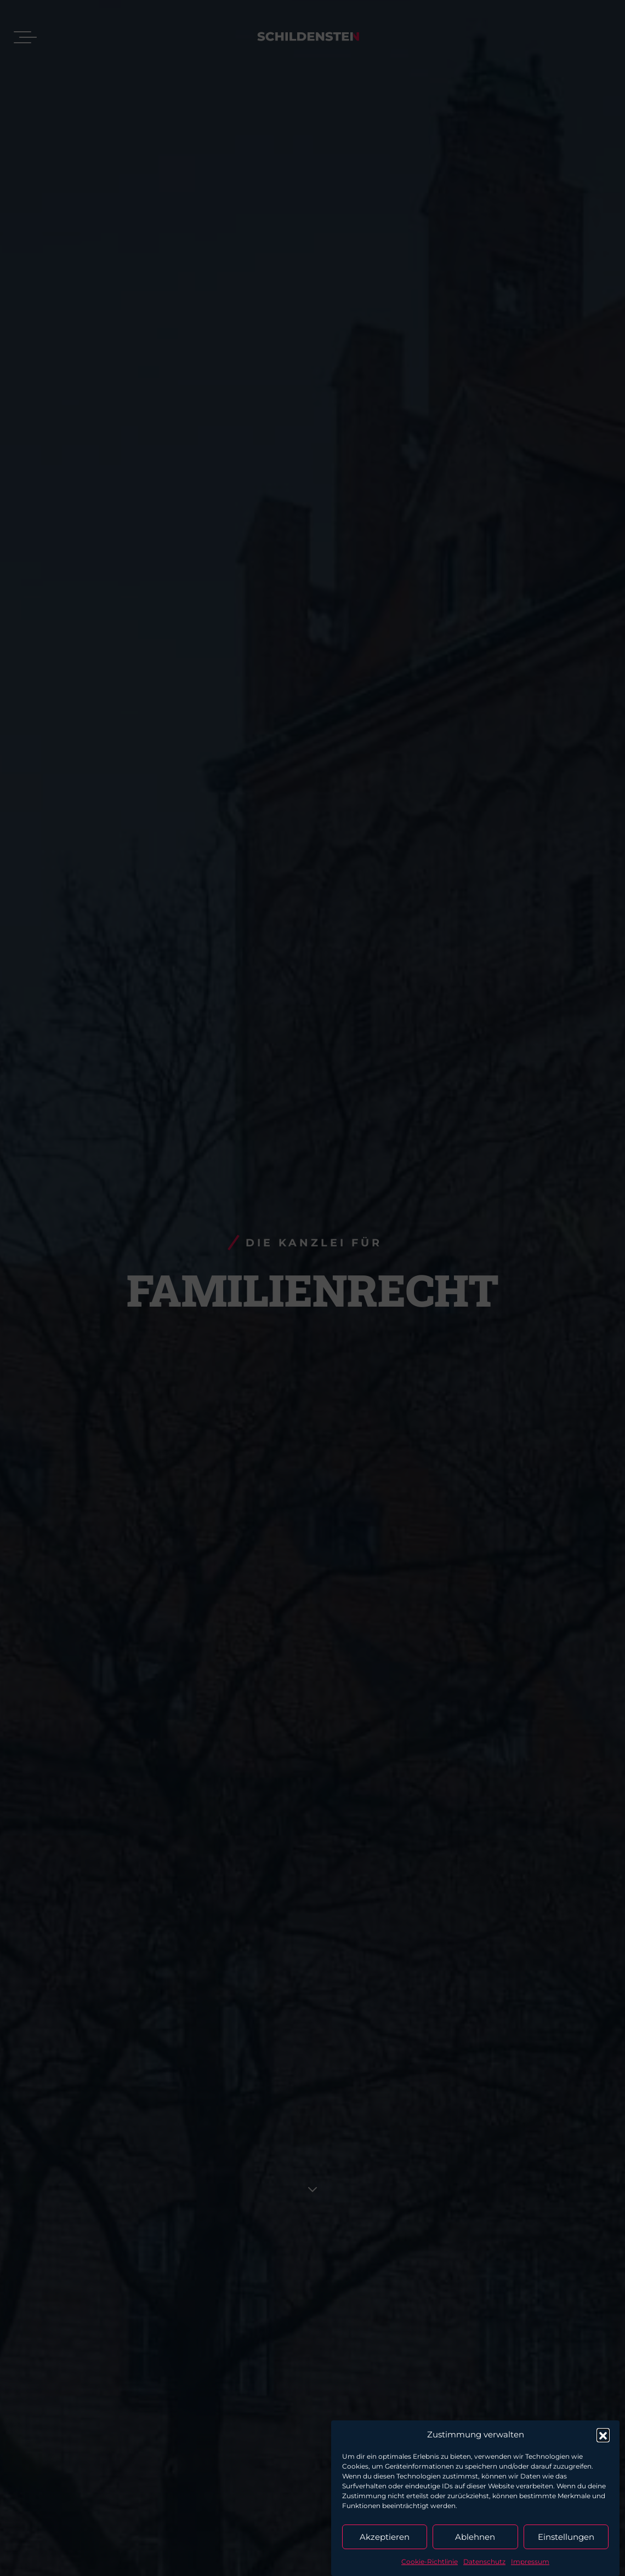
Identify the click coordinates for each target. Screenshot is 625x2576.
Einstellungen (566, 2537)
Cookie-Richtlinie (429, 2561)
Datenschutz (484, 2561)
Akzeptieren (385, 2537)
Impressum (530, 2561)
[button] (603, 2434)
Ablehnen (475, 2537)
